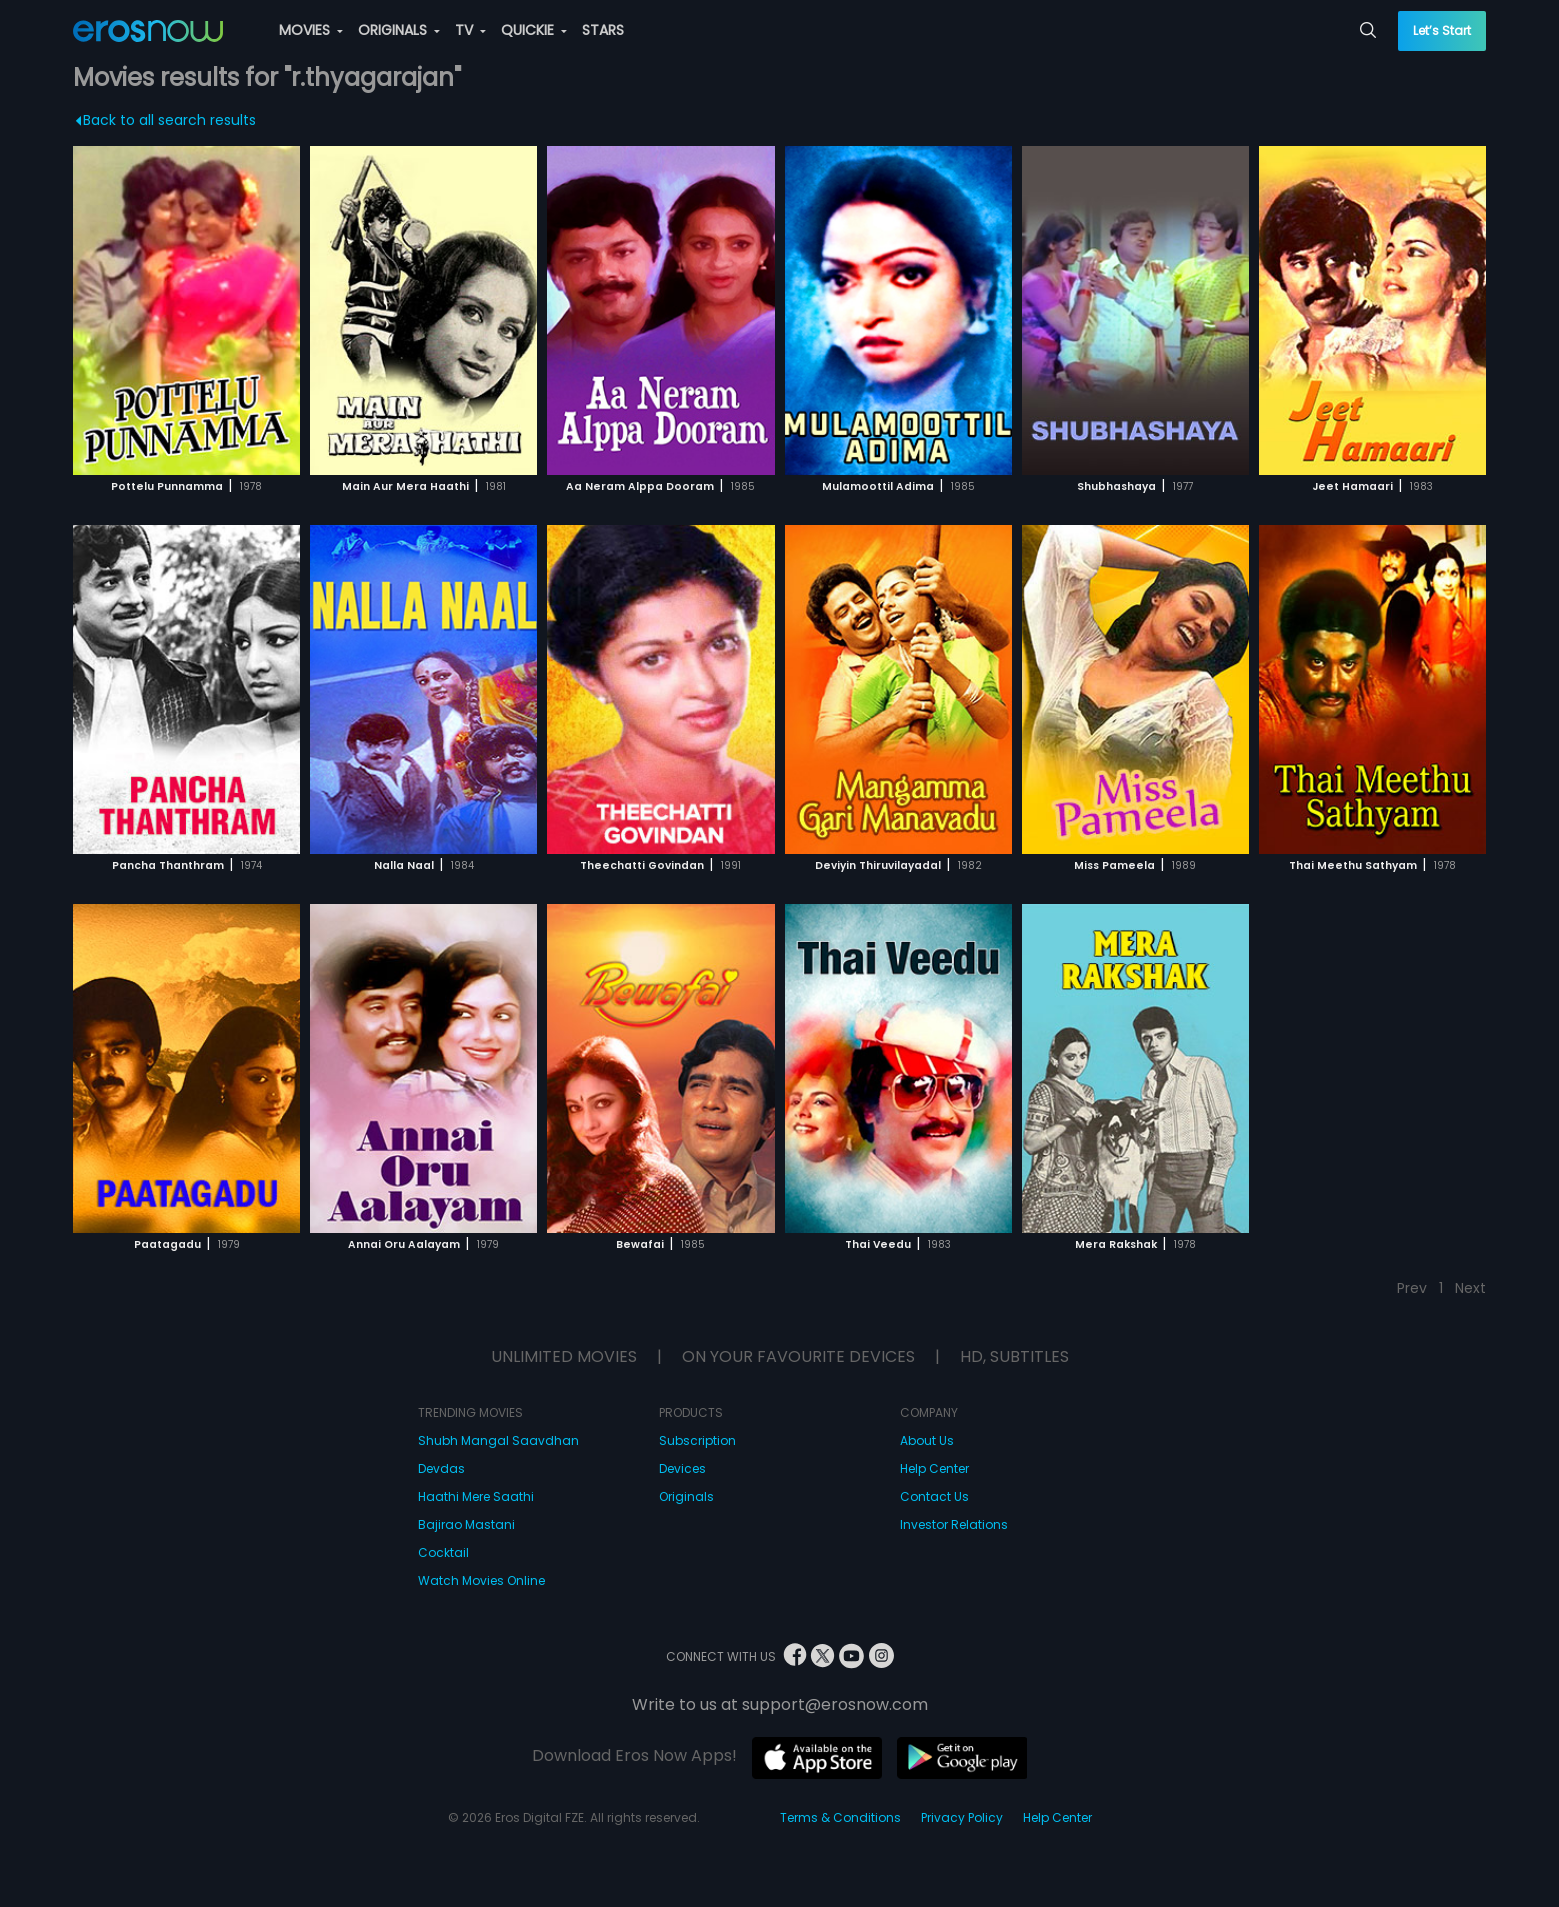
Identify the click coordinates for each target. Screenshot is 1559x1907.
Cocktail (443, 1552)
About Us (927, 1440)
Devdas (441, 1468)
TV (470, 30)
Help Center (934, 1468)
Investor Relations (954, 1524)
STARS (603, 30)
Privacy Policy (962, 1817)
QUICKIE (534, 30)
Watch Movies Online (481, 1580)
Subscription (697, 1440)
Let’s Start (1442, 30)
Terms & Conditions (840, 1817)
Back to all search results (166, 120)
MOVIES (311, 30)
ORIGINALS (399, 30)
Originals (686, 1496)
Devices (682, 1468)
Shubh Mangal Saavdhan (498, 1440)
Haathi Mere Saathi (476, 1496)
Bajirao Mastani (466, 1524)
